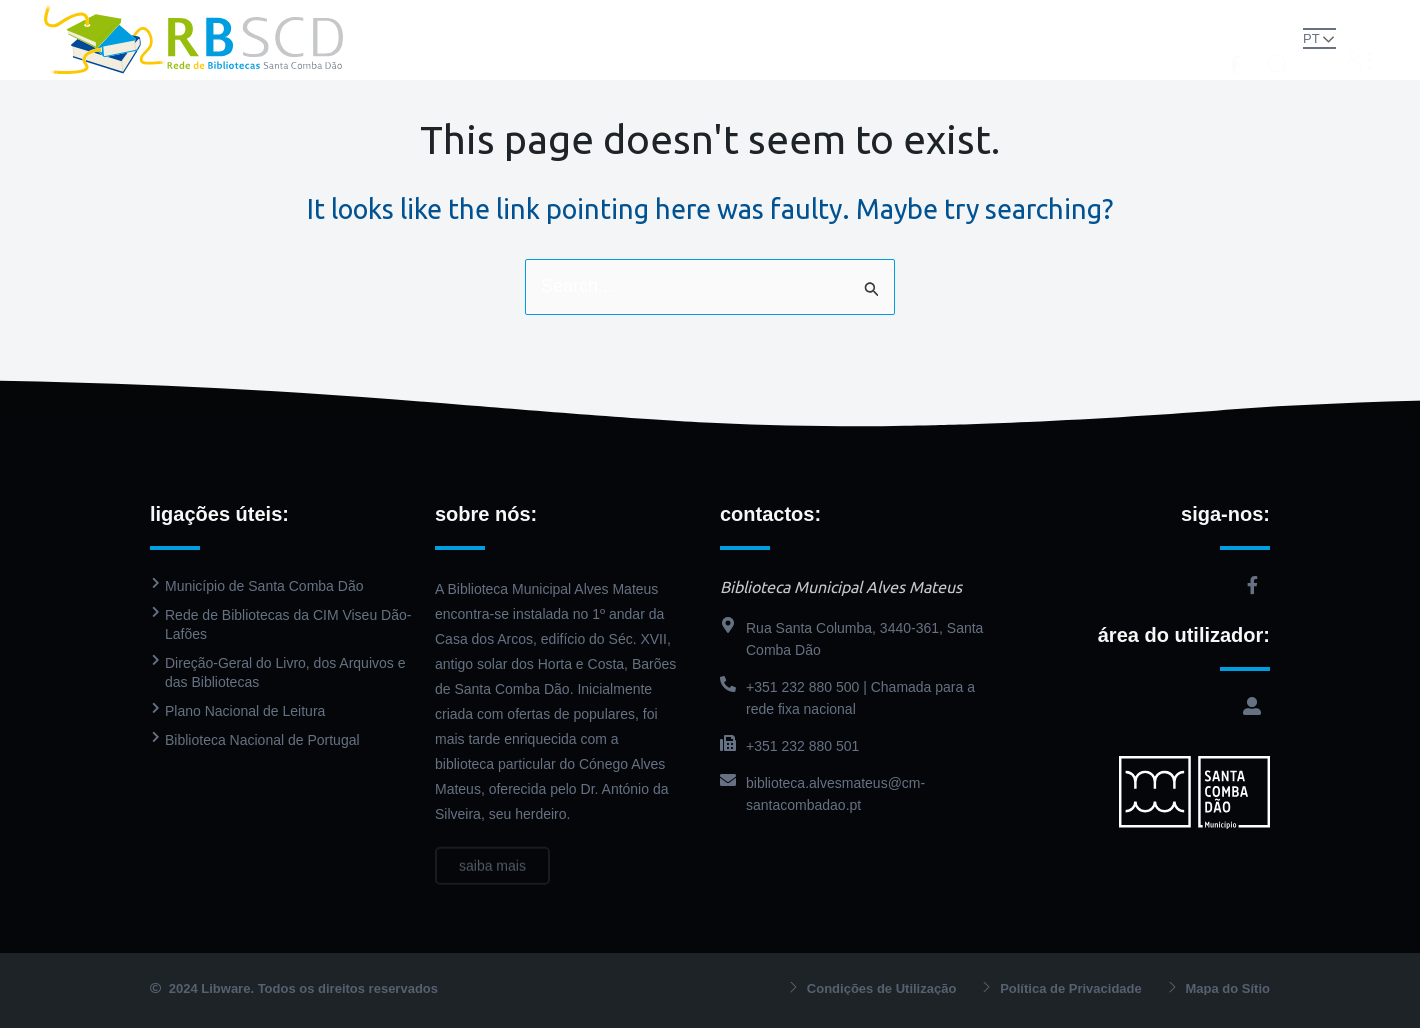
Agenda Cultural (973, 19)
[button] (1278, 38)
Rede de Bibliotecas (460, 19)
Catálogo (723, 19)
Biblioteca (609, 19)
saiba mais (492, 881)
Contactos (710, 59)
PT (1311, 38)
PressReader (836, 19)
